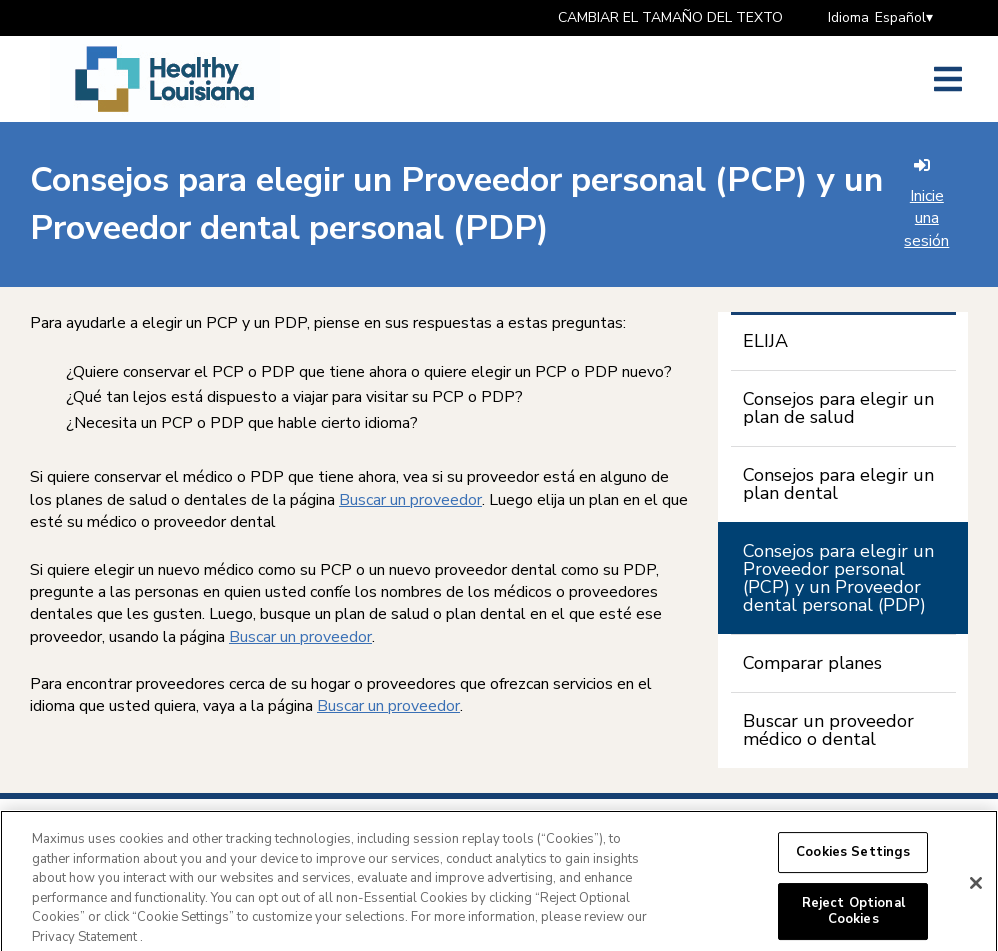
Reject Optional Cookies (853, 918)
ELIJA (765, 341)
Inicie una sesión (926, 204)
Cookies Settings (853, 858)
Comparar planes (812, 663)
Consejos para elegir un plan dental (838, 484)
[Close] (976, 889)
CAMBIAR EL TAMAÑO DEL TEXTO (670, 17)
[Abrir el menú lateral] (948, 79)
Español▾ (904, 17)
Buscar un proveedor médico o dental (828, 730)
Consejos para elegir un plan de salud (838, 408)
